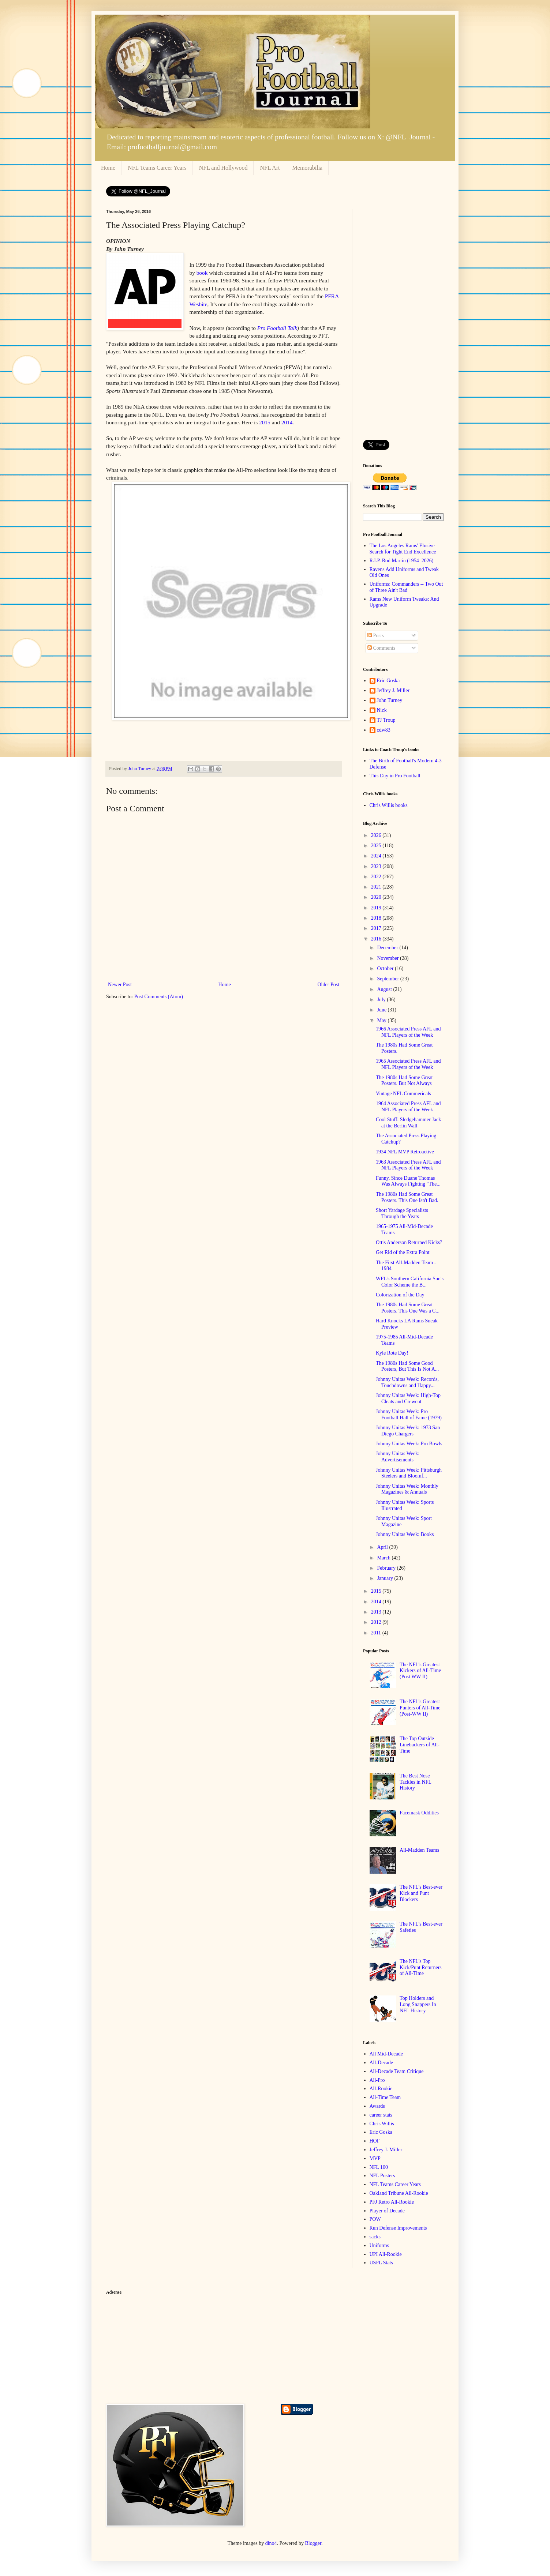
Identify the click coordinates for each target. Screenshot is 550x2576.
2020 (377, 897)
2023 (377, 866)
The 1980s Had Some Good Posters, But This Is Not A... (407, 1366)
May (382, 1020)
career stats (381, 2115)
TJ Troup (386, 720)
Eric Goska (388, 680)
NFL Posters (382, 2175)
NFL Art (270, 168)
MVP (375, 2158)
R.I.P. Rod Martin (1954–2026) (402, 560)
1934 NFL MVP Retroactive (405, 1151)
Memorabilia (307, 168)
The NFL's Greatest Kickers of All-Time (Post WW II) (420, 1671)
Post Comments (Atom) (158, 996)
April (383, 1547)
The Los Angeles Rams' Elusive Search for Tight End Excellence (403, 549)
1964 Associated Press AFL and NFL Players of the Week (408, 1106)
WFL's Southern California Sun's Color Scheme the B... (410, 1282)
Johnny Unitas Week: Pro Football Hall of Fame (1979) (409, 1414)
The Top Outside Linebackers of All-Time (419, 1745)
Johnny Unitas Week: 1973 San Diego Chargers (408, 1431)
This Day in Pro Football (395, 775)
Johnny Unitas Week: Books (405, 1534)
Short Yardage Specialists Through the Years (402, 1213)
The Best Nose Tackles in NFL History (415, 1782)
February (387, 1568)
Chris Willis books (389, 805)
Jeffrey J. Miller (393, 690)
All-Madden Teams (419, 1850)
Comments (381, 648)
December (388, 947)
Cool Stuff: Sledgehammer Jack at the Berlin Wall (408, 1123)
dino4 (271, 2543)
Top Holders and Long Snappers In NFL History (418, 2004)
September (388, 978)
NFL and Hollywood (223, 168)
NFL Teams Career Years (157, 168)
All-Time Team (385, 2097)
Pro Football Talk (277, 328)
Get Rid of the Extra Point (403, 1252)
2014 (287, 422)
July (382, 999)
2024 (377, 856)
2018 (377, 918)
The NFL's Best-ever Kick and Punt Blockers (421, 1893)
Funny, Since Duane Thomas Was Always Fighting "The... (408, 1181)
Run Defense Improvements (398, 2228)
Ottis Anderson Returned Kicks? (409, 1242)
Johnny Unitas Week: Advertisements (397, 1456)
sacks (375, 2236)
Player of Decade (387, 2210)
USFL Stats (381, 2262)
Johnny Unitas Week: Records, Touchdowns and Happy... (407, 1382)
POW (375, 2219)
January (385, 1578)
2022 (377, 876)
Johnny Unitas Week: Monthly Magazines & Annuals (407, 1489)
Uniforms (379, 2245)
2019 (377, 907)
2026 (377, 835)
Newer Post (120, 984)
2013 (377, 1612)
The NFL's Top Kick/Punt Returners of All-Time (421, 1967)
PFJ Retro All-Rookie (392, 2202)
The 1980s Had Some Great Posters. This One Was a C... (407, 1308)
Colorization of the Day (400, 1295)
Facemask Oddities (419, 1812)
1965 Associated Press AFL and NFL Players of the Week (408, 1064)
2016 (377, 939)
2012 (377, 1622)
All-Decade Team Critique (397, 2071)
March (384, 1558)
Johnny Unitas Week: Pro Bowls (409, 1443)
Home (108, 168)
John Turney (390, 700)
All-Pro (377, 2080)
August (385, 989)
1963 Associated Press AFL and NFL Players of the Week (408, 1165)
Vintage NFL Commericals (403, 1093)
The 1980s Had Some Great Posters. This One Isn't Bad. (407, 1197)
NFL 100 (379, 2167)
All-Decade (381, 2062)
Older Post (329, 984)
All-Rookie (381, 2088)
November (388, 958)
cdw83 (383, 730)
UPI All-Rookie (386, 2254)
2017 (377, 928)
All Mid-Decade (386, 2054)
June (382, 1010)
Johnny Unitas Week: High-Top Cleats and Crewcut (408, 1398)
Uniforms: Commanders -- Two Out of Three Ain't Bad (406, 587)
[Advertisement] (403, 319)
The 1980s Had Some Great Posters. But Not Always (404, 1080)
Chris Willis (382, 2123)
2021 (377, 887)
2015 (264, 422)
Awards (377, 2106)
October (386, 968)
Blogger (313, 2543)
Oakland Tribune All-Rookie (399, 2193)
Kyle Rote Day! (392, 1353)
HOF (375, 2141)
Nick (382, 710)
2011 (376, 1633)
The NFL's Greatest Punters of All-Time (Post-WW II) (420, 1708)
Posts (375, 635)
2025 (377, 845)
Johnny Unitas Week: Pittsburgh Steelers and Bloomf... (409, 1473)
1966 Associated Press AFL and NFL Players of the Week (408, 1032)
